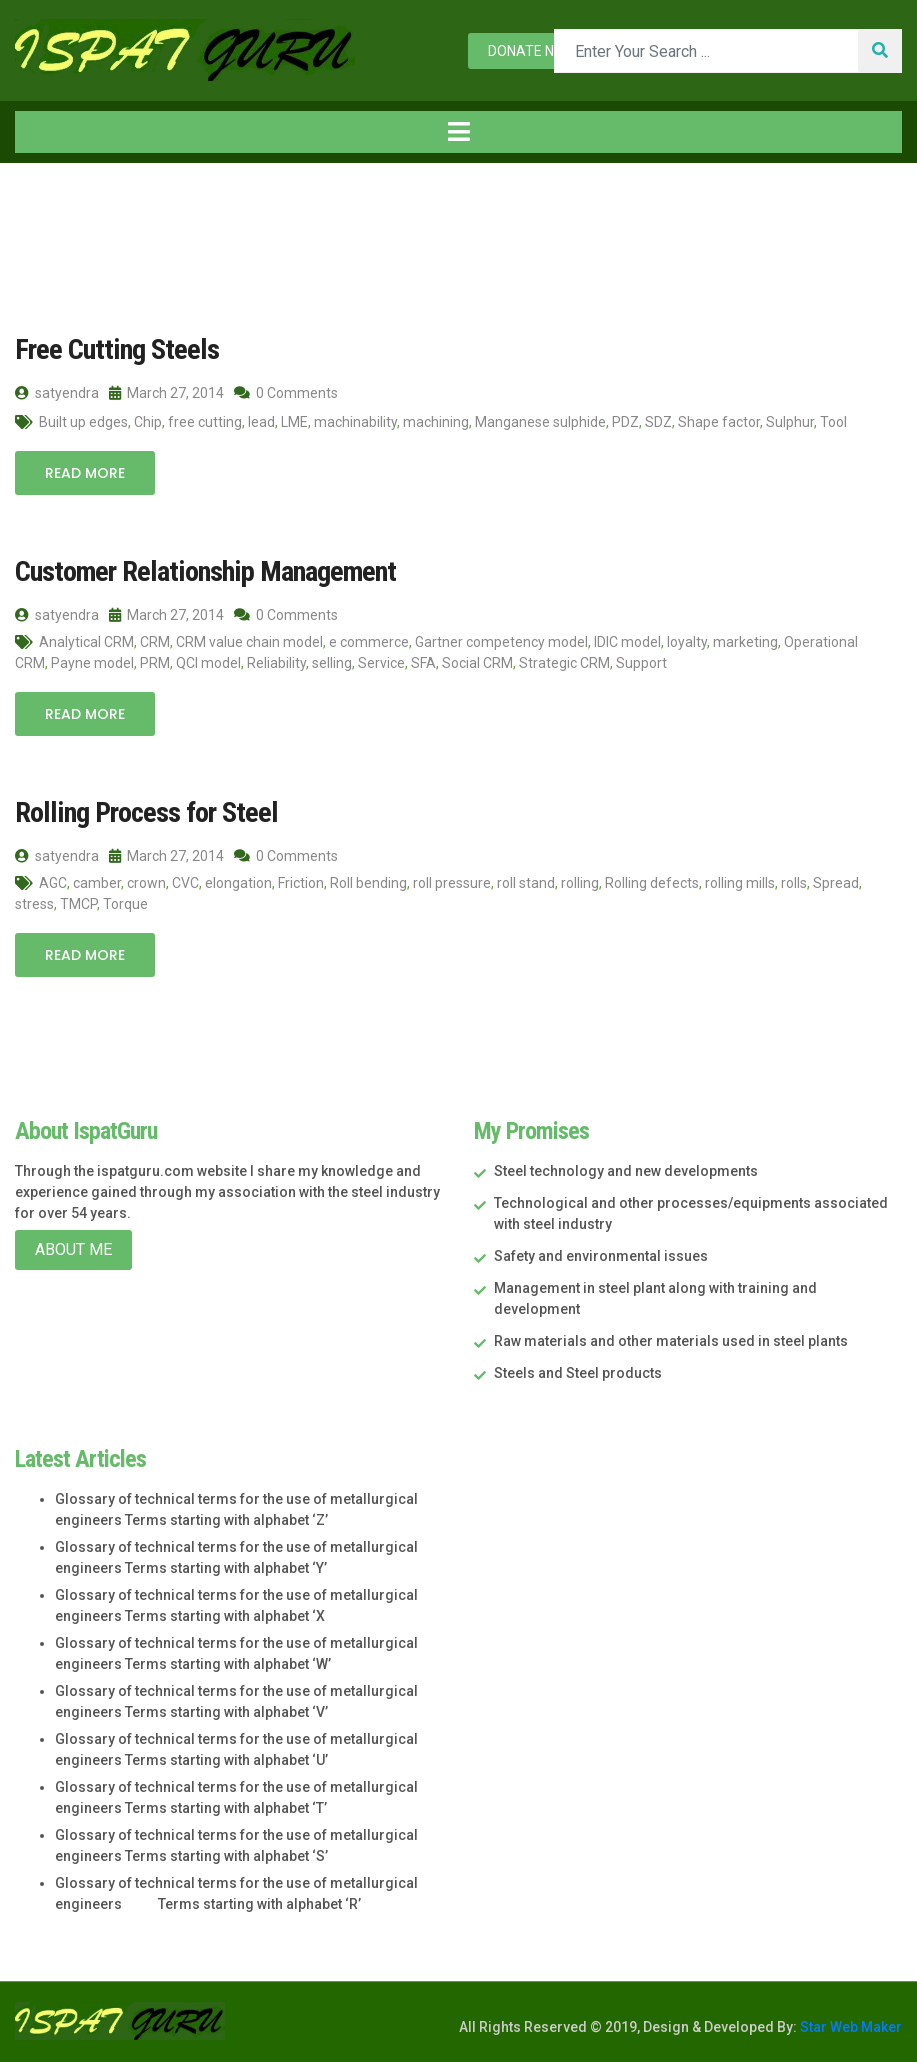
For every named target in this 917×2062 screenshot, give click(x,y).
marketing (745, 641)
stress (34, 903)
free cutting (205, 422)
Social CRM (477, 662)
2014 (133, 204)
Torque (125, 903)
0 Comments (286, 393)
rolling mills (740, 882)
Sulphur (790, 422)
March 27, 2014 (166, 393)
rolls (794, 882)
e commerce (369, 641)
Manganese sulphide (540, 422)
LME (294, 422)
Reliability (276, 662)
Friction (301, 882)
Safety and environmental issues (601, 1255)
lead (261, 422)
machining (436, 422)
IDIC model (627, 641)
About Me (73, 1248)
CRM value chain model (249, 641)
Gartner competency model (501, 641)
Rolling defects (652, 882)
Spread (836, 882)
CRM (155, 641)
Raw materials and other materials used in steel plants (671, 1340)
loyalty (687, 641)
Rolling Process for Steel (142, 811)
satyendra (57, 393)
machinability (355, 422)
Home (49, 204)
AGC (53, 882)
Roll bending (368, 882)
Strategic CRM (564, 662)
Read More (85, 473)
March (208, 204)
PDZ (625, 422)
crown (146, 882)
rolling (580, 882)
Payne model (92, 662)
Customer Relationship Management (201, 571)
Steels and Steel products (578, 1372)
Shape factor (719, 422)
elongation (238, 882)
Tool (833, 422)
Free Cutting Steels (113, 349)
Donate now (532, 51)
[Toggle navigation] (458, 132)
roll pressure (452, 882)
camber (97, 882)
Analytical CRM (86, 641)
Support (641, 662)
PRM (155, 662)
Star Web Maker (849, 2025)
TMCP (78, 903)
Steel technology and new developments (626, 1170)
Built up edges (83, 422)
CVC (185, 882)
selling (332, 662)
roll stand (526, 882)
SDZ (658, 422)
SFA (423, 662)
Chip (148, 422)
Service (381, 662)
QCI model (208, 662)
